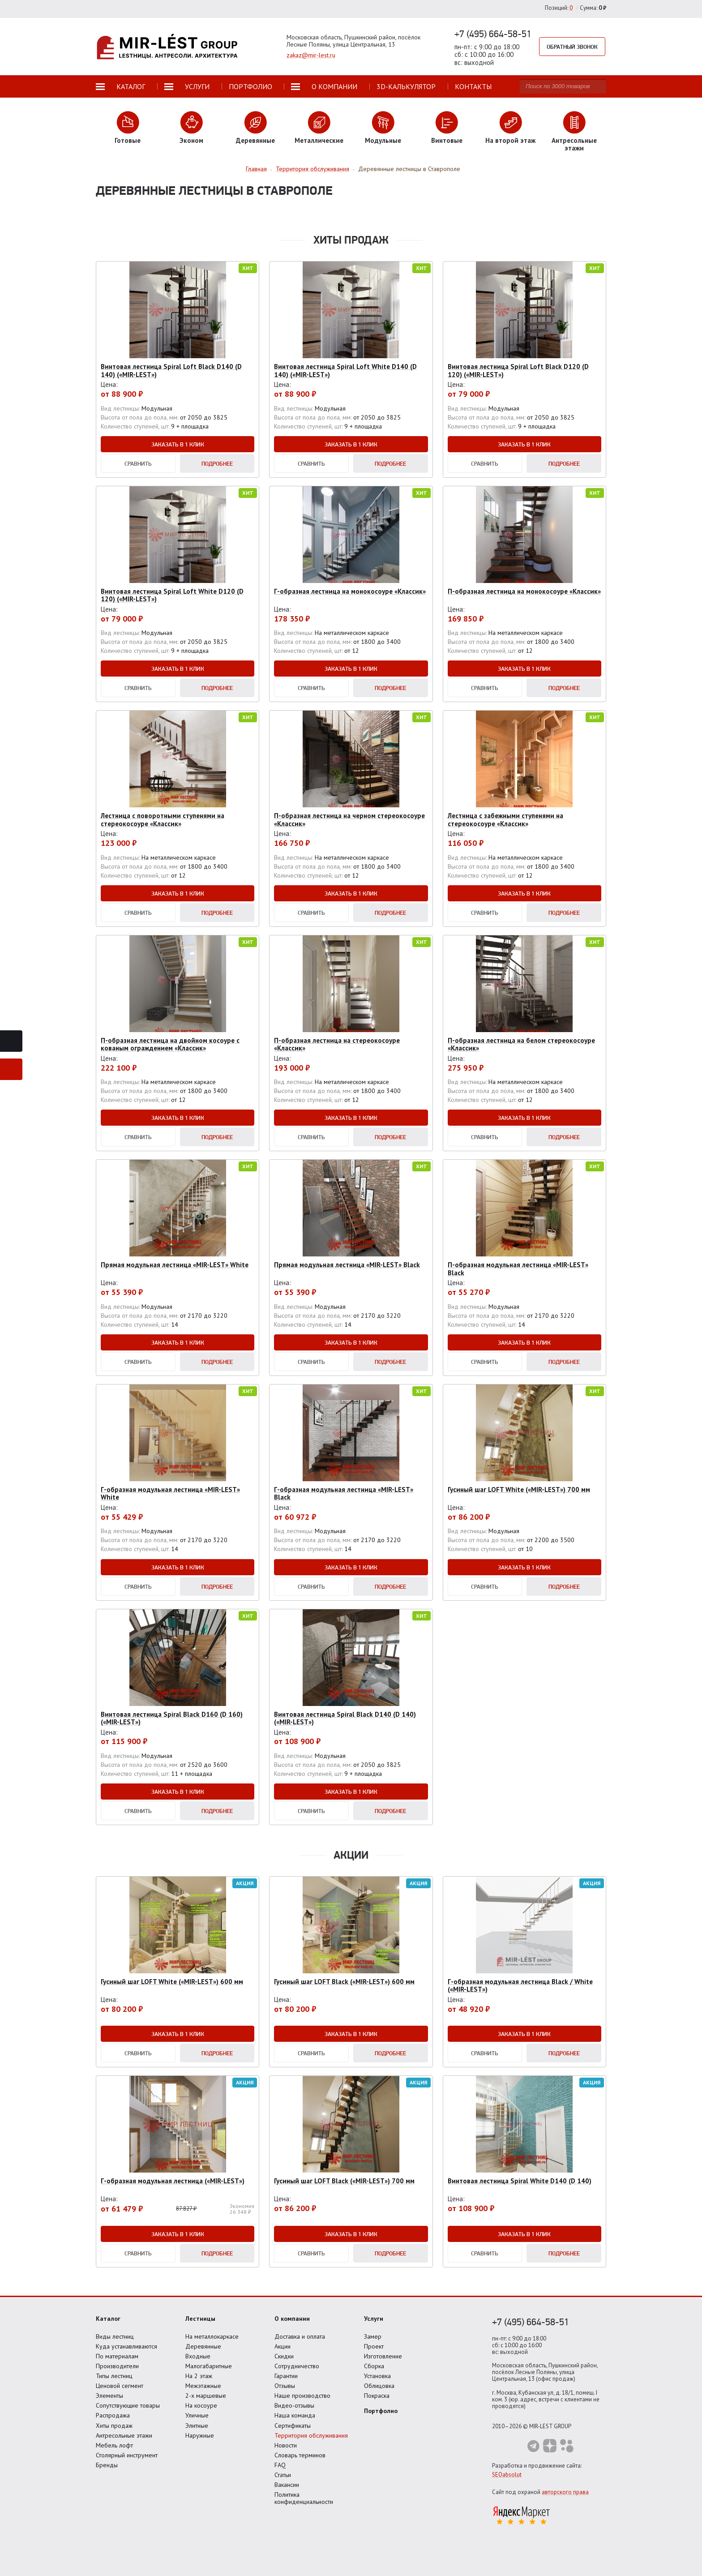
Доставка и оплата (299, 2336)
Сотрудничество (296, 2366)
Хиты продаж (114, 2426)
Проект (374, 2346)
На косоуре (201, 2405)
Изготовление (383, 2356)
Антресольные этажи (124, 2435)
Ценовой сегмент (119, 2386)
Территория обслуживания (311, 2435)
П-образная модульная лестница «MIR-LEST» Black (518, 1268)
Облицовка (379, 2386)
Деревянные (203, 2346)
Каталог (108, 2319)
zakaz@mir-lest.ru (311, 55)
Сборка (374, 2366)
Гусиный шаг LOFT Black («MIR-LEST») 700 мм (344, 2181)
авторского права (565, 2492)
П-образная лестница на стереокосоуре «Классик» (337, 1044)
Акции (282, 2346)
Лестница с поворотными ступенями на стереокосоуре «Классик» (162, 819)
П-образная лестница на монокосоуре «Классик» (524, 591)
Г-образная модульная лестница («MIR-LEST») (172, 2181)
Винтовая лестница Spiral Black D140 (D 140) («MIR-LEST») (345, 1718)
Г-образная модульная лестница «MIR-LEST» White (170, 1493)
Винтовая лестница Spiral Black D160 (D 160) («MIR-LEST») (172, 1718)
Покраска (377, 2396)
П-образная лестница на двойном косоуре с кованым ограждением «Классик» (170, 1044)
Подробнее (217, 463)
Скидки (284, 2356)
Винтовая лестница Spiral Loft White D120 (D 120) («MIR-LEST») (172, 595)
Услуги (373, 2319)
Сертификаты (292, 2426)
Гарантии (286, 2376)
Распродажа (113, 2415)
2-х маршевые (205, 2396)
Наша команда (294, 2415)
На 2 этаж (198, 2376)
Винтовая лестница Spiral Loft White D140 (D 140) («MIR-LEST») (345, 370)
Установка (377, 2376)
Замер (372, 2336)
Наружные (199, 2435)
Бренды (107, 2465)
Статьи (282, 2475)
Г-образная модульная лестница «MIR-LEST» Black (343, 1493)
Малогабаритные (208, 2366)
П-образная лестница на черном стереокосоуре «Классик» (349, 819)
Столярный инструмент (127, 2455)
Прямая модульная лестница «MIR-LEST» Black (347, 1264)
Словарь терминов (299, 2455)
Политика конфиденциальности (303, 2498)
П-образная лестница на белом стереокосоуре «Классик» (521, 1044)
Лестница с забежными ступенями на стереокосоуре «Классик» (505, 819)
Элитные (196, 2426)
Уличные (197, 2415)
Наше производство (302, 2396)
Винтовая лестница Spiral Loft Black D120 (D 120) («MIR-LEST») (518, 370)
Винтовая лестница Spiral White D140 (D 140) (519, 2181)
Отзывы (284, 2386)
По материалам (117, 2356)
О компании (292, 2319)
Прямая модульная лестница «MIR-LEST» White (174, 1264)
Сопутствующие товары (128, 2405)
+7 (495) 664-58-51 (492, 33)
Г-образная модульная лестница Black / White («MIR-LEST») (520, 1985)
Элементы (109, 2396)
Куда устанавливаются (126, 2346)
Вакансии (286, 2485)
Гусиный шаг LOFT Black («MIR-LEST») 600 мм (344, 1981)
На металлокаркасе (212, 2336)
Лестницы (200, 2319)
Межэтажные (203, 2386)
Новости (285, 2445)
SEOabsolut (507, 2474)
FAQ (280, 2465)
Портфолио (381, 2411)
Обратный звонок (572, 46)
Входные (197, 2356)
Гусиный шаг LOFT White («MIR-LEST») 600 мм (172, 1981)
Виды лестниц (115, 2336)
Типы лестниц (114, 2376)
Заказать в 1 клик (177, 444)
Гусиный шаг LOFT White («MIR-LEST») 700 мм (519, 1489)
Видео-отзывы (294, 2405)
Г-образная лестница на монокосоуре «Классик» (350, 591)
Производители (117, 2366)
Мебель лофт (114, 2445)
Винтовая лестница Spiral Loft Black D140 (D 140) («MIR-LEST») (171, 370)
